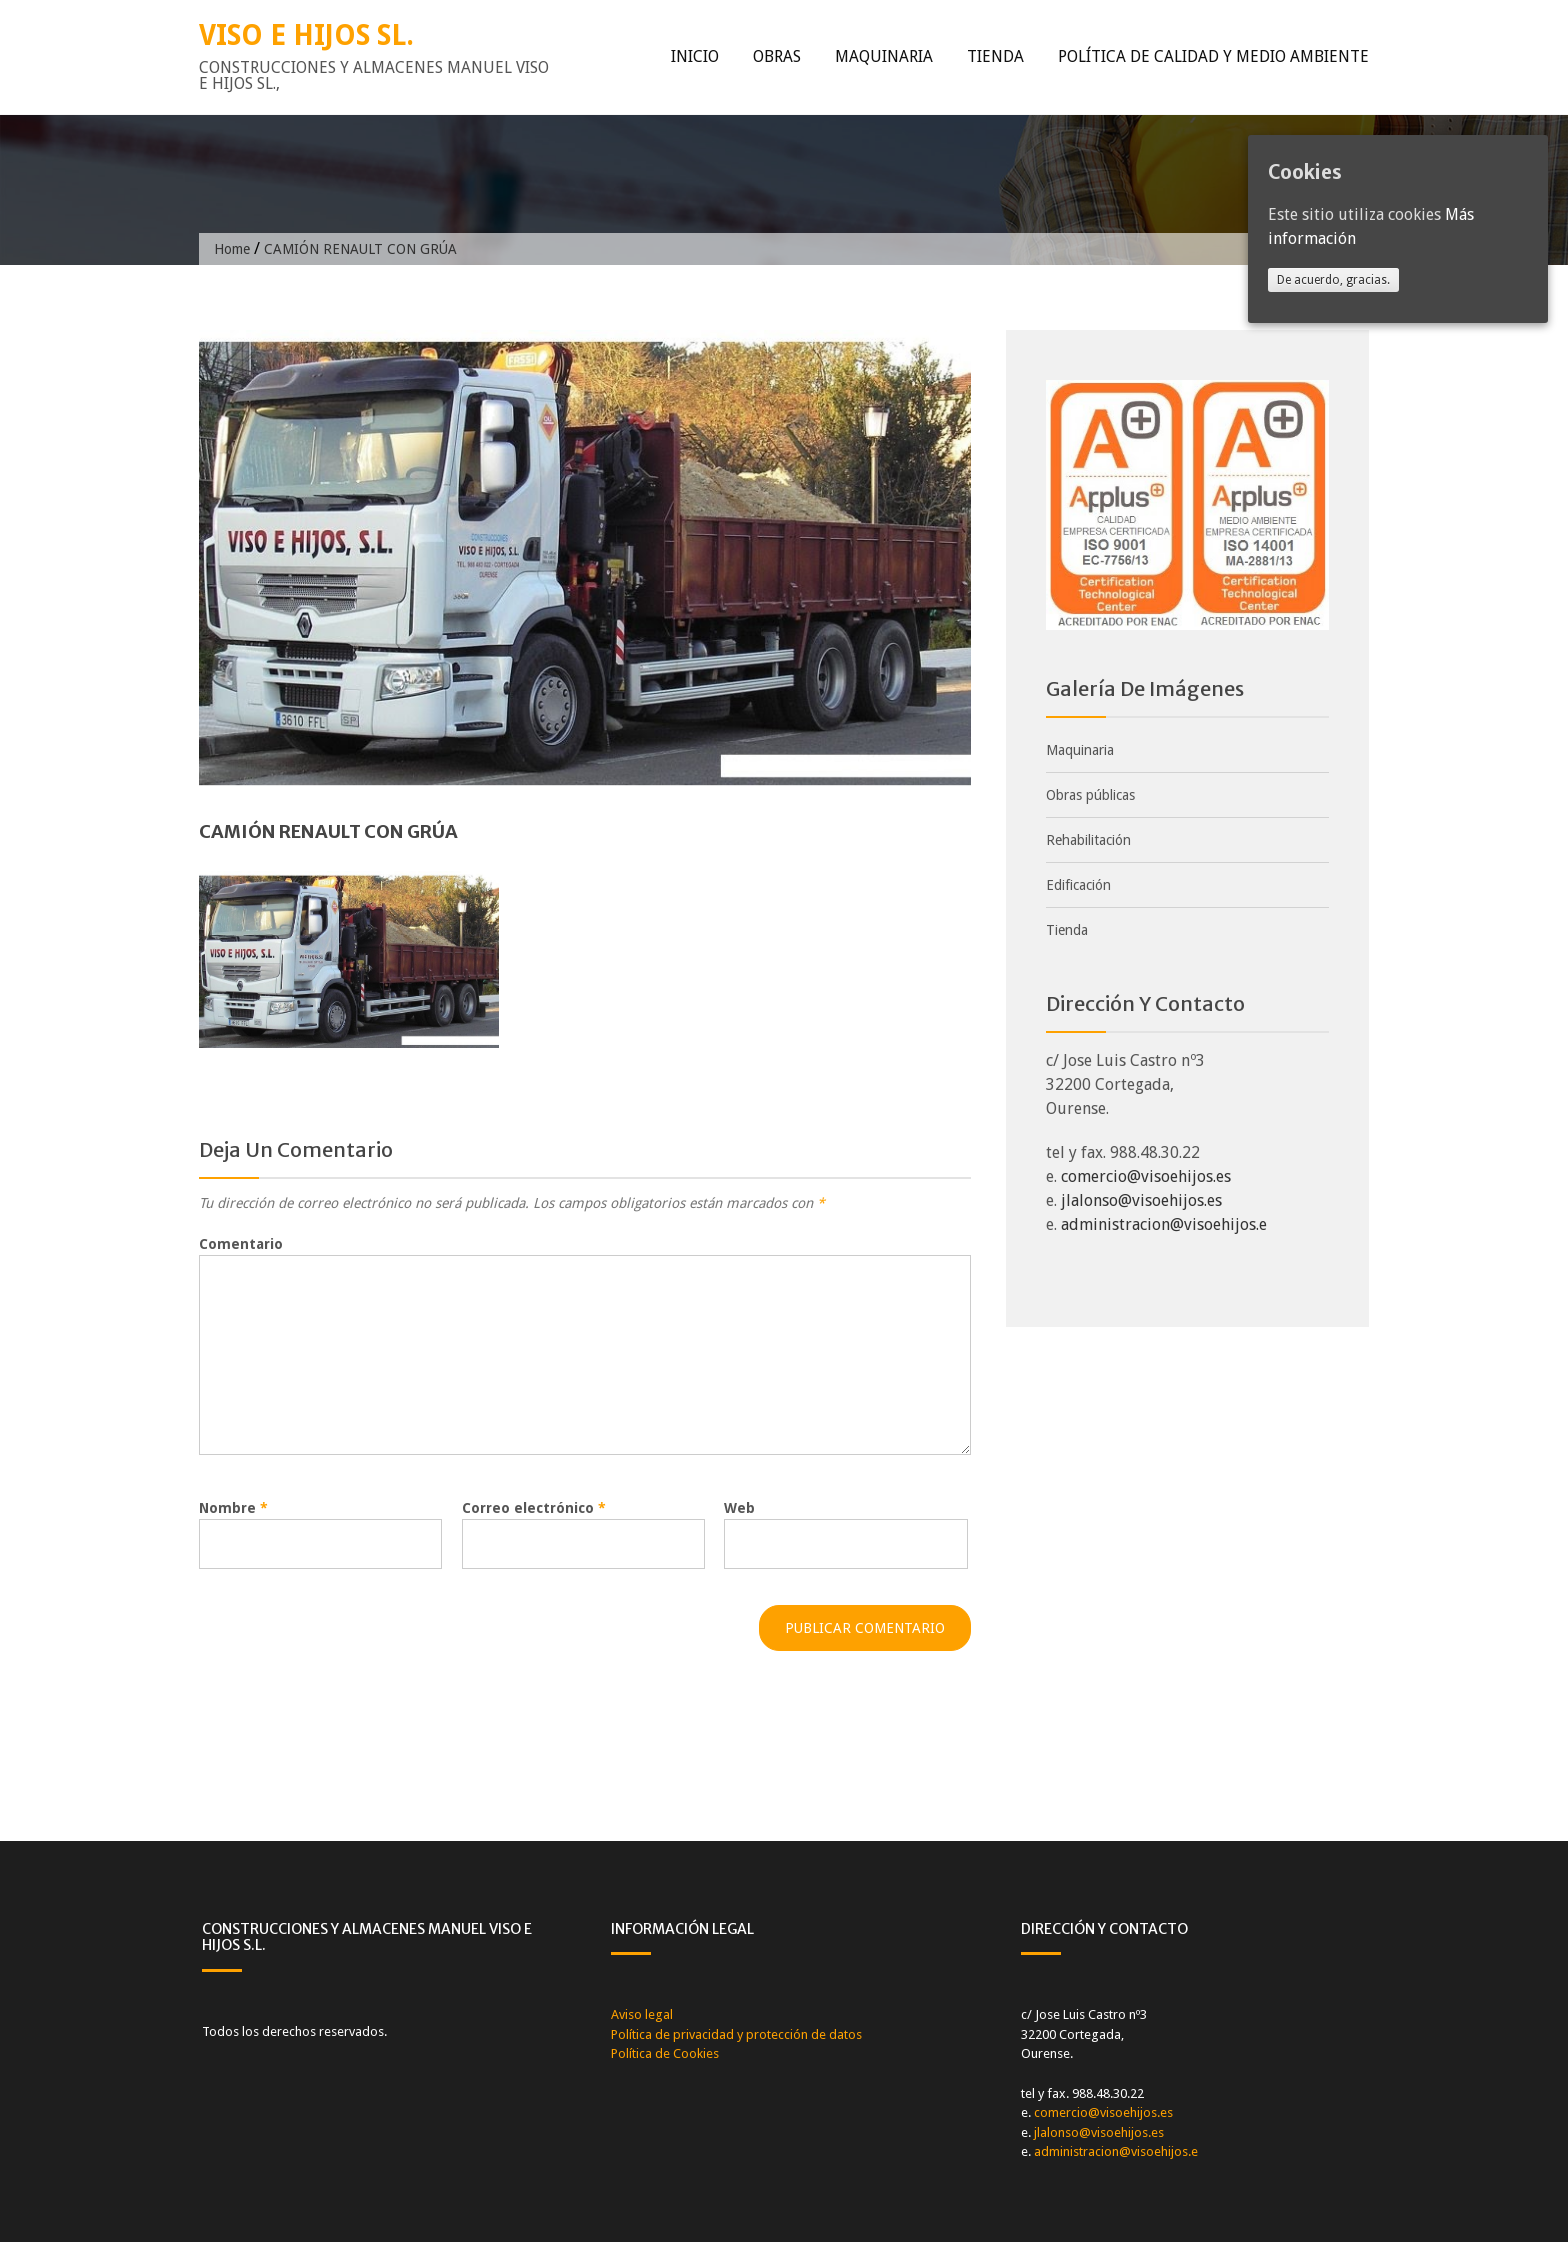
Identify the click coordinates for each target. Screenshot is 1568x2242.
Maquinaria (884, 56)
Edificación (1078, 885)
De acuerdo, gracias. (1333, 280)
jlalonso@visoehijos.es (1141, 1200)
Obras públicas (1090, 795)
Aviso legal (642, 2014)
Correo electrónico (534, 1508)
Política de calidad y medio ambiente (1213, 56)
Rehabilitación (1088, 840)
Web (739, 1508)
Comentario (241, 1244)
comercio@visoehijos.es (1146, 1176)
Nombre (233, 1508)
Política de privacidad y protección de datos (736, 2034)
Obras (777, 56)
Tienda (995, 56)
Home (232, 249)
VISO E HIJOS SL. (306, 35)
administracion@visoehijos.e (1164, 1224)
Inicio (695, 56)
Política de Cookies (665, 2053)
